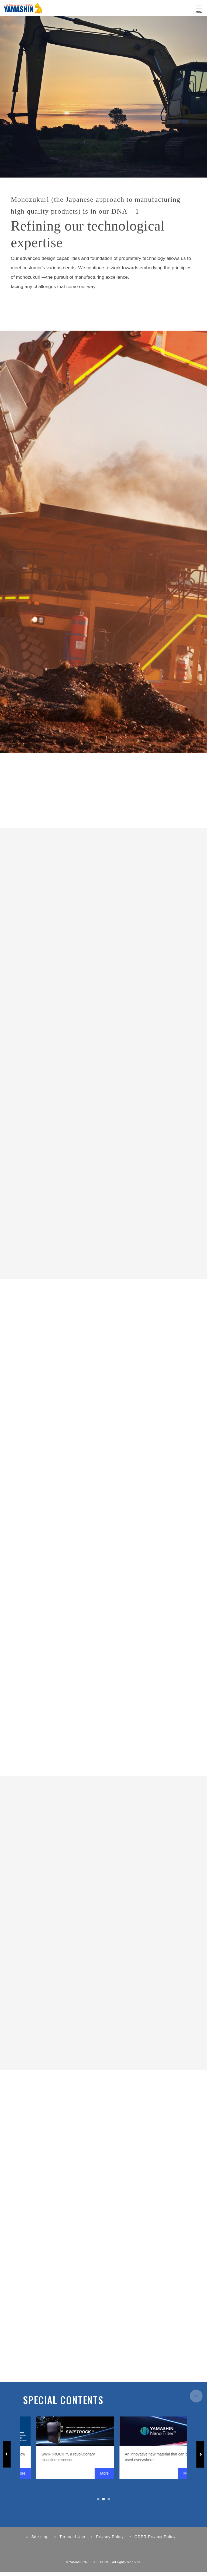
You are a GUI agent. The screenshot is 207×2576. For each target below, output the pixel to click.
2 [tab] (103, 2502)
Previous (7, 2457)
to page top (196, 2400)
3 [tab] (109, 2502)
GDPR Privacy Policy (155, 2540)
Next (200, 2457)
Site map (40, 2540)
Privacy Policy (110, 2540)
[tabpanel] (111, 2451)
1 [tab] (98, 2502)
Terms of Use (72, 2540)
